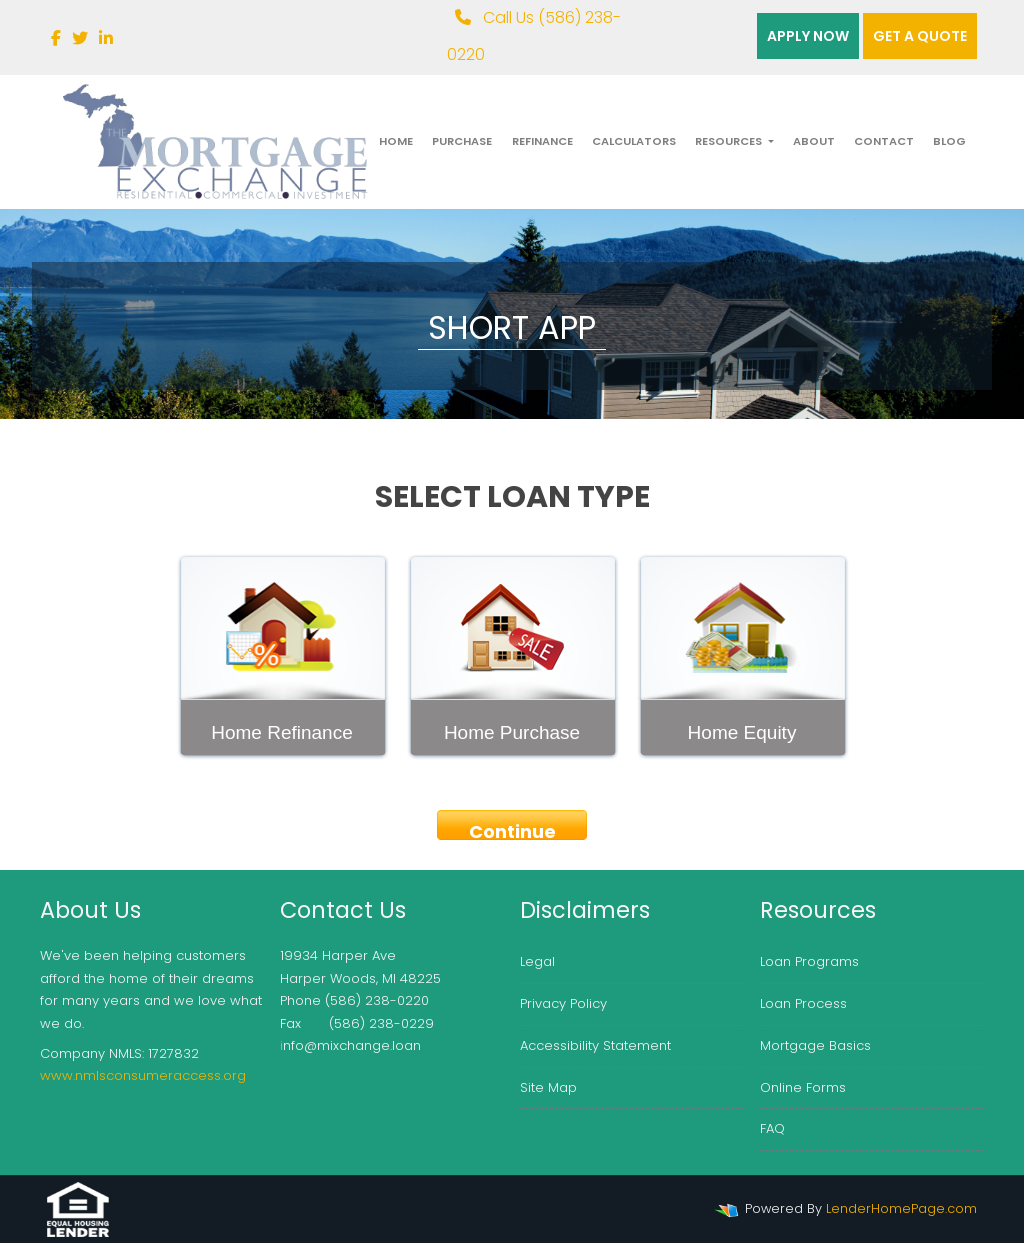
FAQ (772, 1128)
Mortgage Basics (815, 1045)
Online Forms (803, 1087)
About (814, 141)
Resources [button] (730, 141)
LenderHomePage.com (901, 1208)
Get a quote (920, 36)
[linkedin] (106, 38)
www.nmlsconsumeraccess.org (143, 1075)
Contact (884, 141)
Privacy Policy (563, 1003)
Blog (949, 141)
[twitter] (80, 38)
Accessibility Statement (595, 1045)
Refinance (542, 141)
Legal (537, 961)
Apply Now (808, 36)
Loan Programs (809, 961)
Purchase (462, 141)
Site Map (548, 1087)
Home (396, 141)
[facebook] (56, 38)
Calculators (634, 141)
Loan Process (803, 1003)
